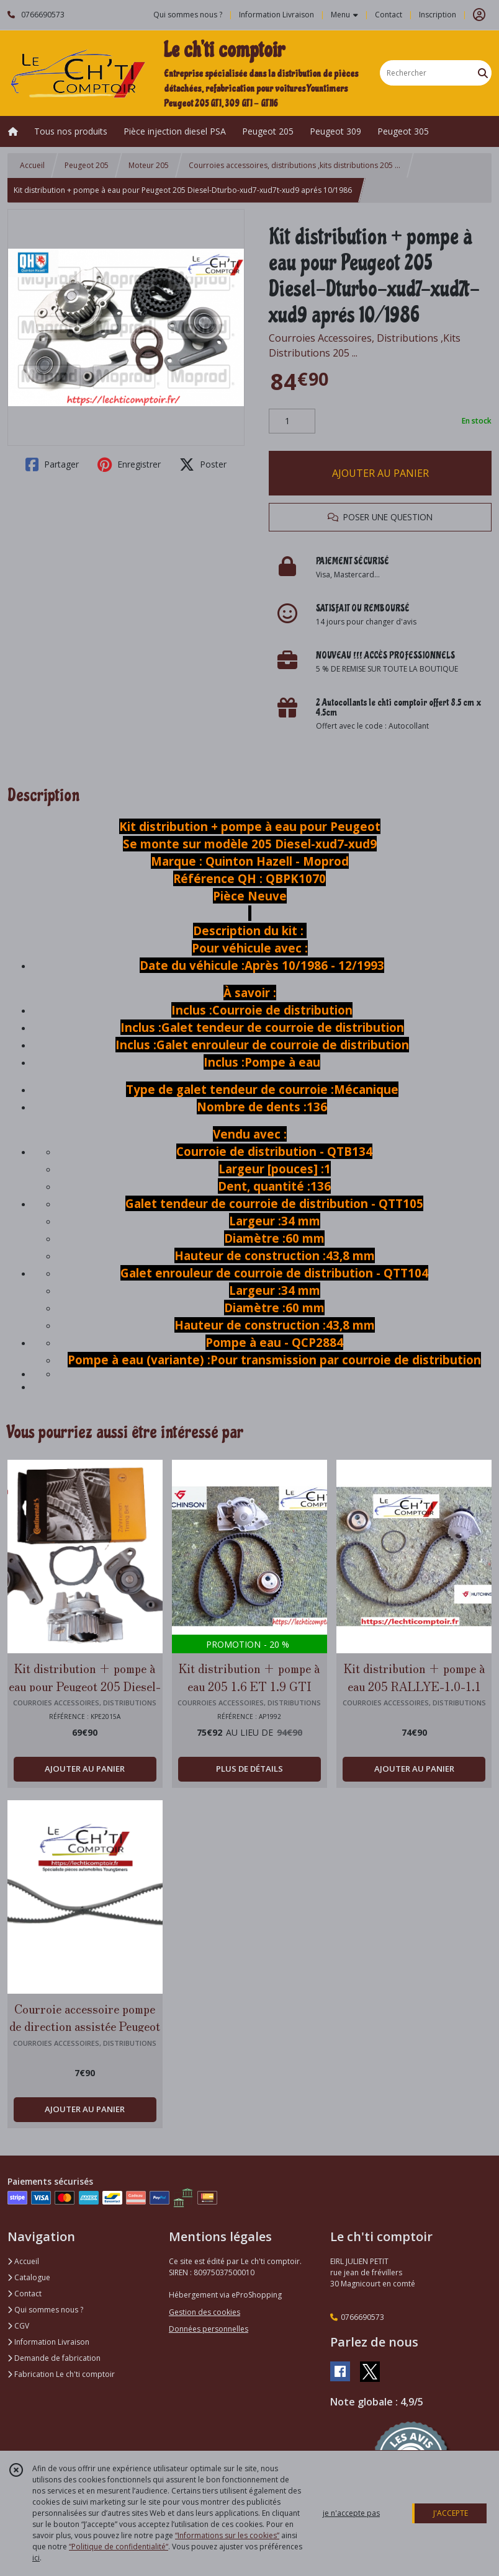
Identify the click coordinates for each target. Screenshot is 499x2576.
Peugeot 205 (87, 165)
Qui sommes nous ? (45, 2309)
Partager (52, 464)
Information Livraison (48, 2342)
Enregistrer (129, 464)
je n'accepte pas (351, 2513)
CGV (18, 2326)
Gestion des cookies (204, 2312)
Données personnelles (208, 2329)
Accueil (32, 165)
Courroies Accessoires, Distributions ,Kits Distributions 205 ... (365, 345)
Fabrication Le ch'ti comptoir (61, 2374)
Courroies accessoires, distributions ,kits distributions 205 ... (294, 165)
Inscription (437, 14)
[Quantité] (292, 421)
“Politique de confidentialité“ (118, 2546)
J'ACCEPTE (450, 2513)
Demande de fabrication (54, 2358)
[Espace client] (479, 15)
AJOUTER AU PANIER (380, 473)
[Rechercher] (483, 73)
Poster (203, 464)
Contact (388, 14)
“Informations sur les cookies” (227, 2535)
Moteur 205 (148, 165)
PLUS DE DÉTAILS (249, 1768)
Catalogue (28, 2277)
